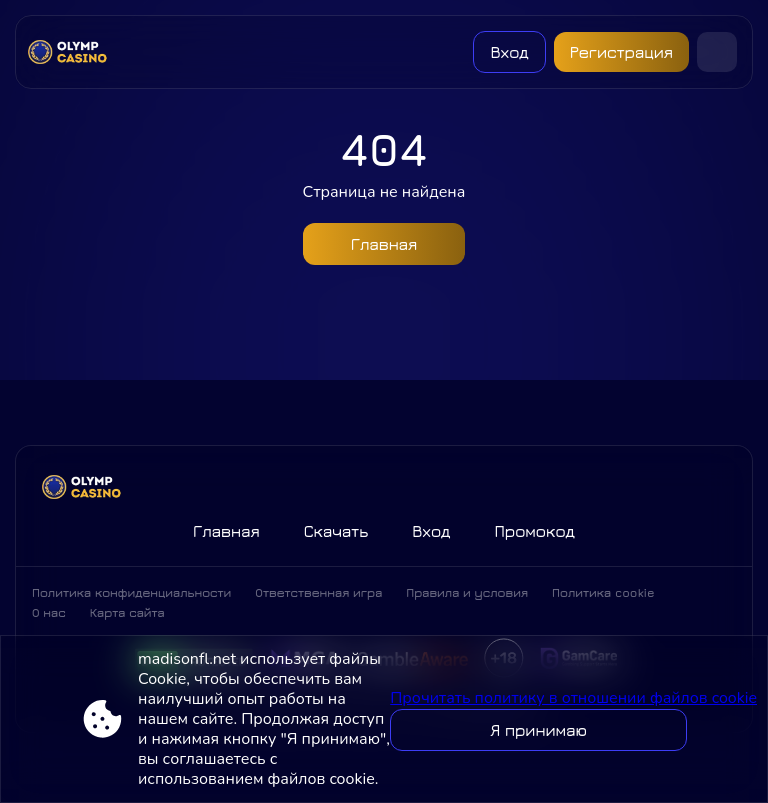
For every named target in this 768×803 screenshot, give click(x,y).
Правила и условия (467, 592)
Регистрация (621, 52)
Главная (384, 244)
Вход (509, 52)
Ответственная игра (318, 592)
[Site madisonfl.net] (72, 52)
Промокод (534, 531)
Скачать (336, 531)
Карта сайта (127, 612)
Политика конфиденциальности (131, 592)
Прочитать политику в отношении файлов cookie (573, 698)
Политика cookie (603, 592)
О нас (49, 612)
